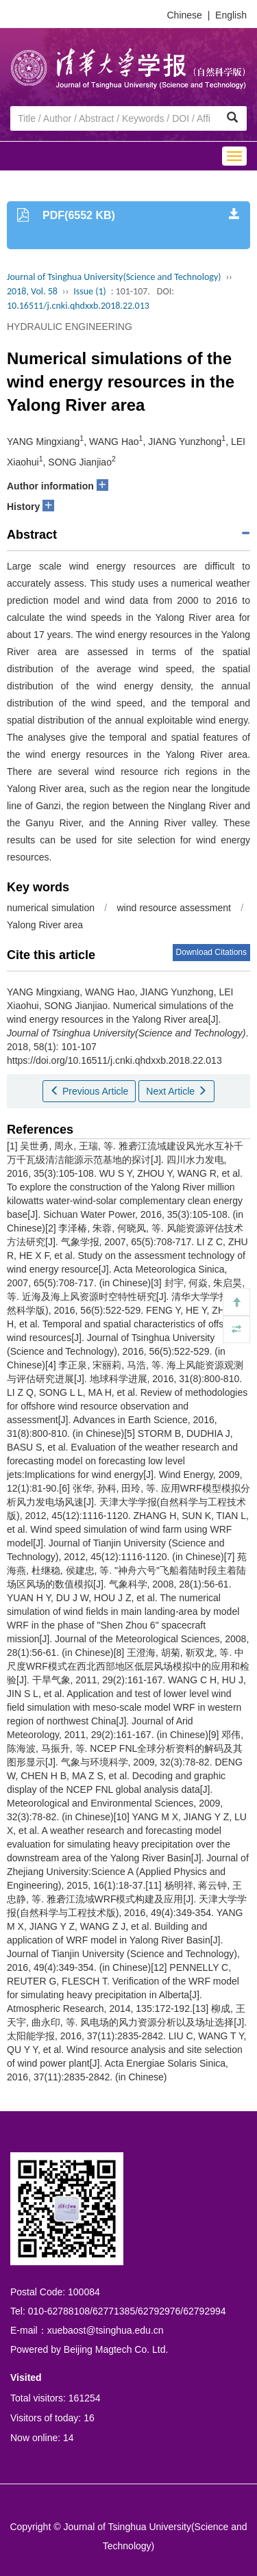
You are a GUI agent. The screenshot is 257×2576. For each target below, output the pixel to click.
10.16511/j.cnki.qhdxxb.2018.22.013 (78, 305)
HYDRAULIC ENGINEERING (69, 326)
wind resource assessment (173, 907)
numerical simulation (51, 907)
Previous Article (89, 1091)
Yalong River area (45, 924)
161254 (85, 2398)
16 (89, 2417)
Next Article (176, 1091)
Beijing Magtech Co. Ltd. (116, 2349)
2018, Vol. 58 (32, 291)
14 (68, 2437)
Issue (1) (89, 291)
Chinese (184, 15)
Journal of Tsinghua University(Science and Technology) (114, 277)
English (231, 15)
